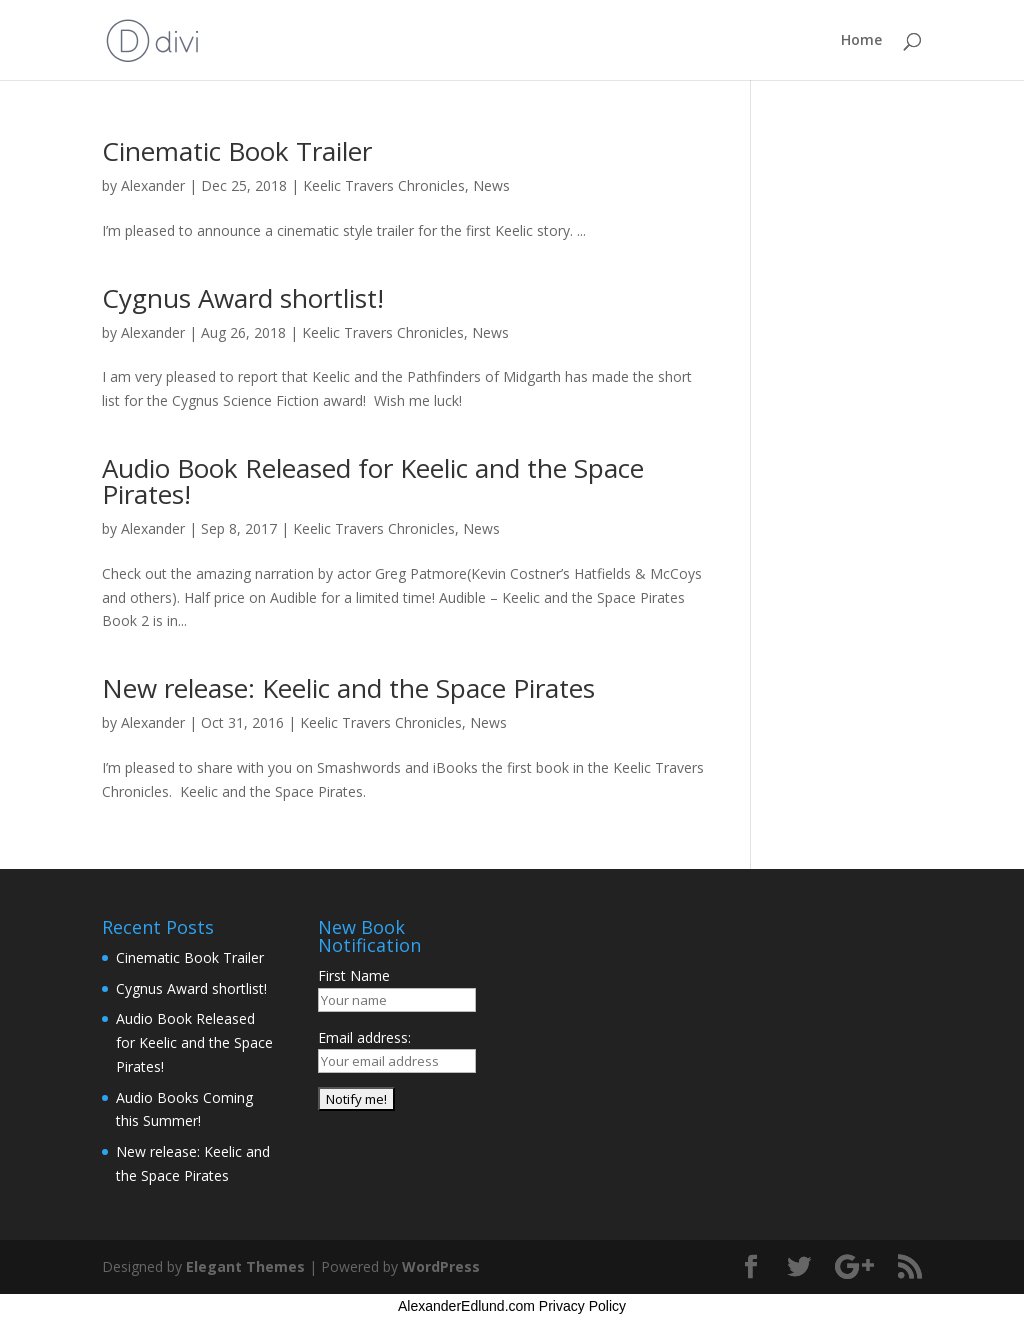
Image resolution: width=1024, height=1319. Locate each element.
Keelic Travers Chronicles (384, 185)
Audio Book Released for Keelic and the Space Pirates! (373, 481)
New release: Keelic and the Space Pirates (348, 688)
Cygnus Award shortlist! (243, 298)
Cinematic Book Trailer (237, 151)
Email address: (364, 1037)
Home (861, 41)
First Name (354, 975)
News (491, 185)
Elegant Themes (245, 1266)
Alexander (153, 185)
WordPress (441, 1266)
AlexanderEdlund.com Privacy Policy (512, 1306)
